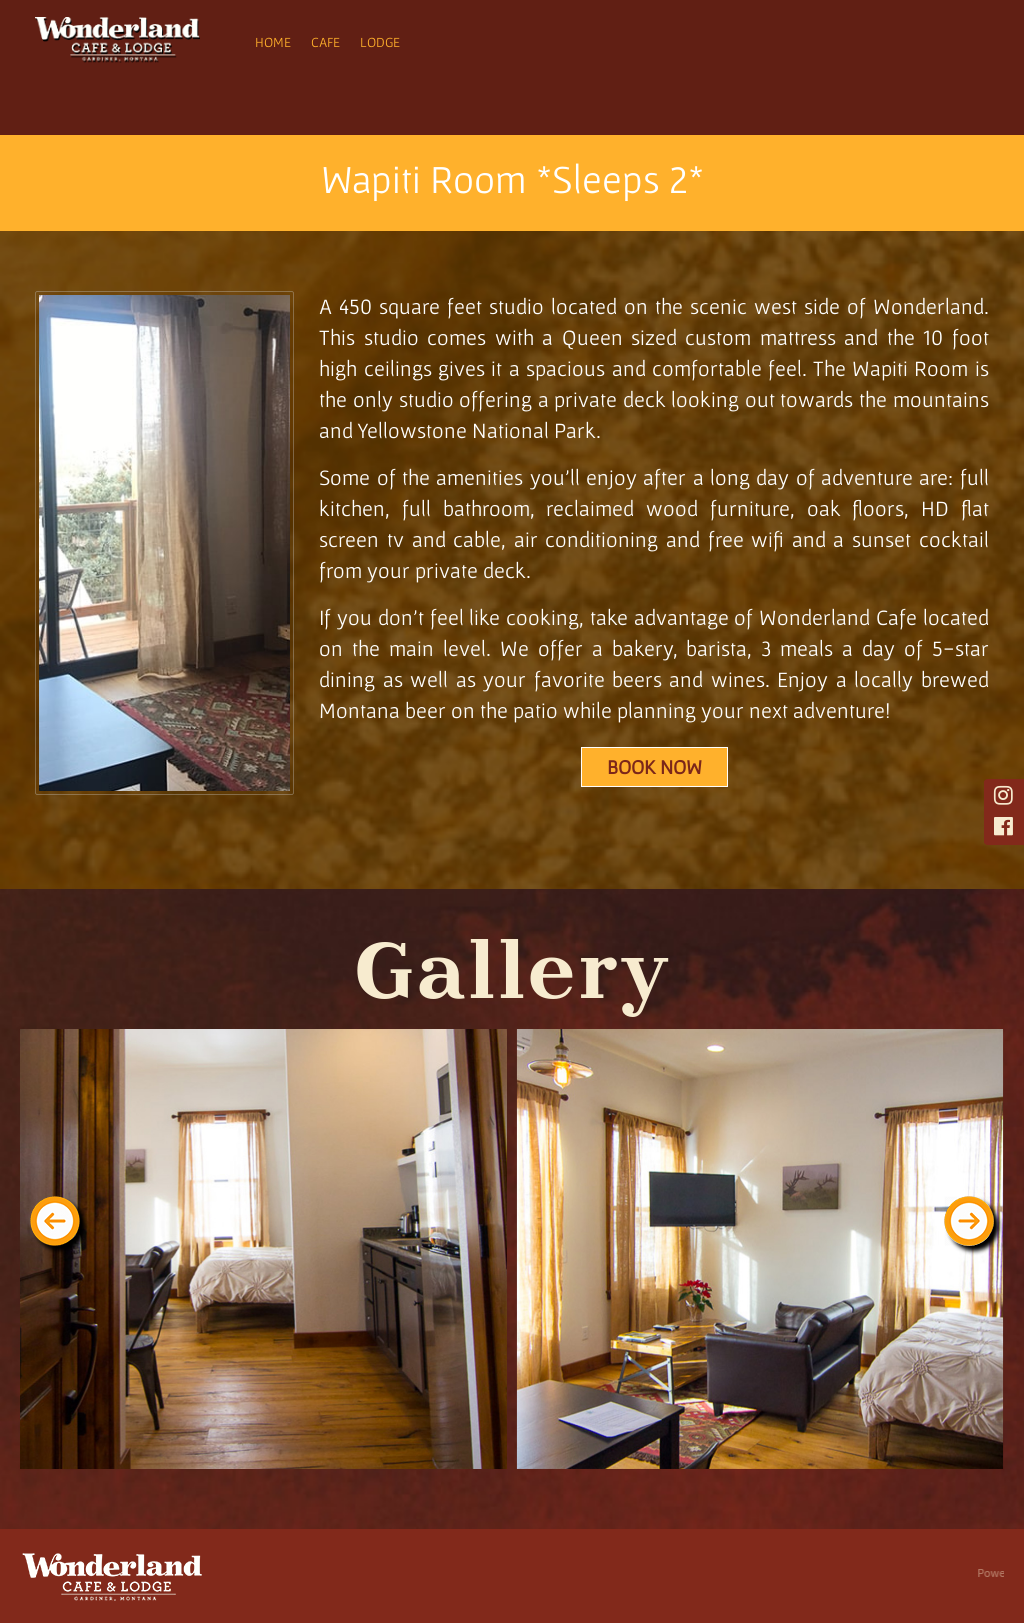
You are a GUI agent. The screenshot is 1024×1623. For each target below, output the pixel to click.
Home (273, 42)
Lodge (380, 42)
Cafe (325, 42)
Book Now (654, 767)
